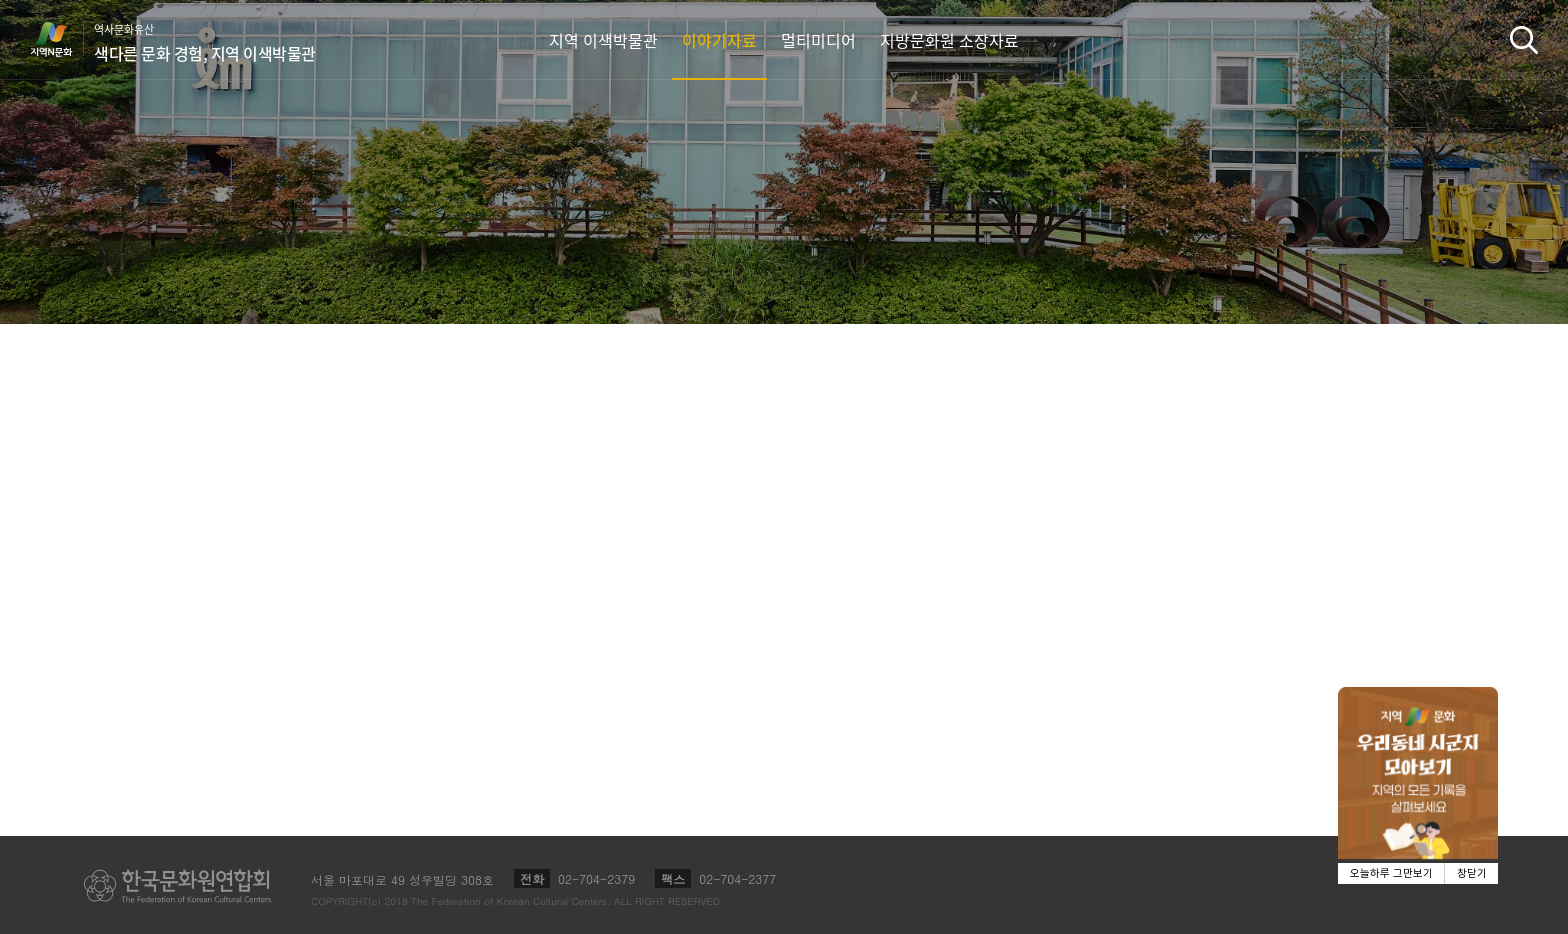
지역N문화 (62, 39)
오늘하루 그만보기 (1391, 873)
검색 (1524, 39)
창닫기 (1472, 873)
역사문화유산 (205, 43)
